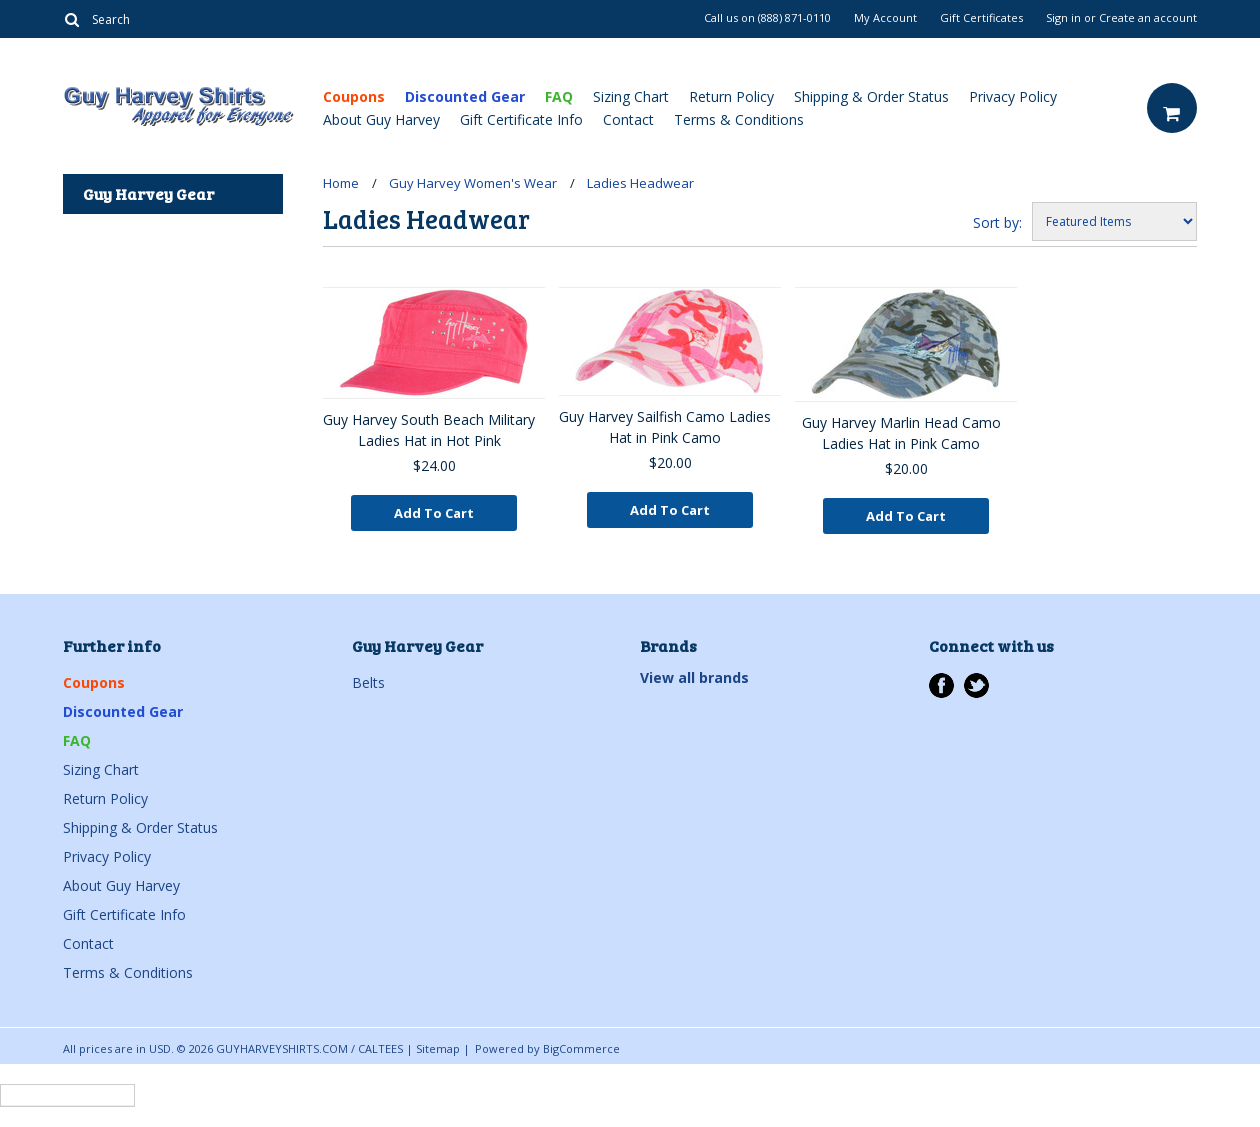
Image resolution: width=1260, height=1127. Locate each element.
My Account (885, 18)
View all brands (694, 677)
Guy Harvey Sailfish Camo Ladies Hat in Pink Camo (665, 427)
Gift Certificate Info (521, 119)
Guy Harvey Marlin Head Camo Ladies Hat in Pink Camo (901, 433)
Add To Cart (434, 513)
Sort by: (997, 222)
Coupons (354, 96)
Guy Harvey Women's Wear (473, 183)
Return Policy (731, 96)
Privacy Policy (1013, 96)
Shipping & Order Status (871, 96)
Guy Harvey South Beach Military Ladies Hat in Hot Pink (429, 430)
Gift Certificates (981, 18)
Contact (628, 119)
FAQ (559, 96)
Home (341, 183)
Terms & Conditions (739, 119)
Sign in (1063, 18)
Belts (368, 682)
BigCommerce (581, 1048)
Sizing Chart (631, 96)
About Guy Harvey (381, 119)
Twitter (976, 685)
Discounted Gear (465, 96)
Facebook (941, 685)
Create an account (1148, 18)
